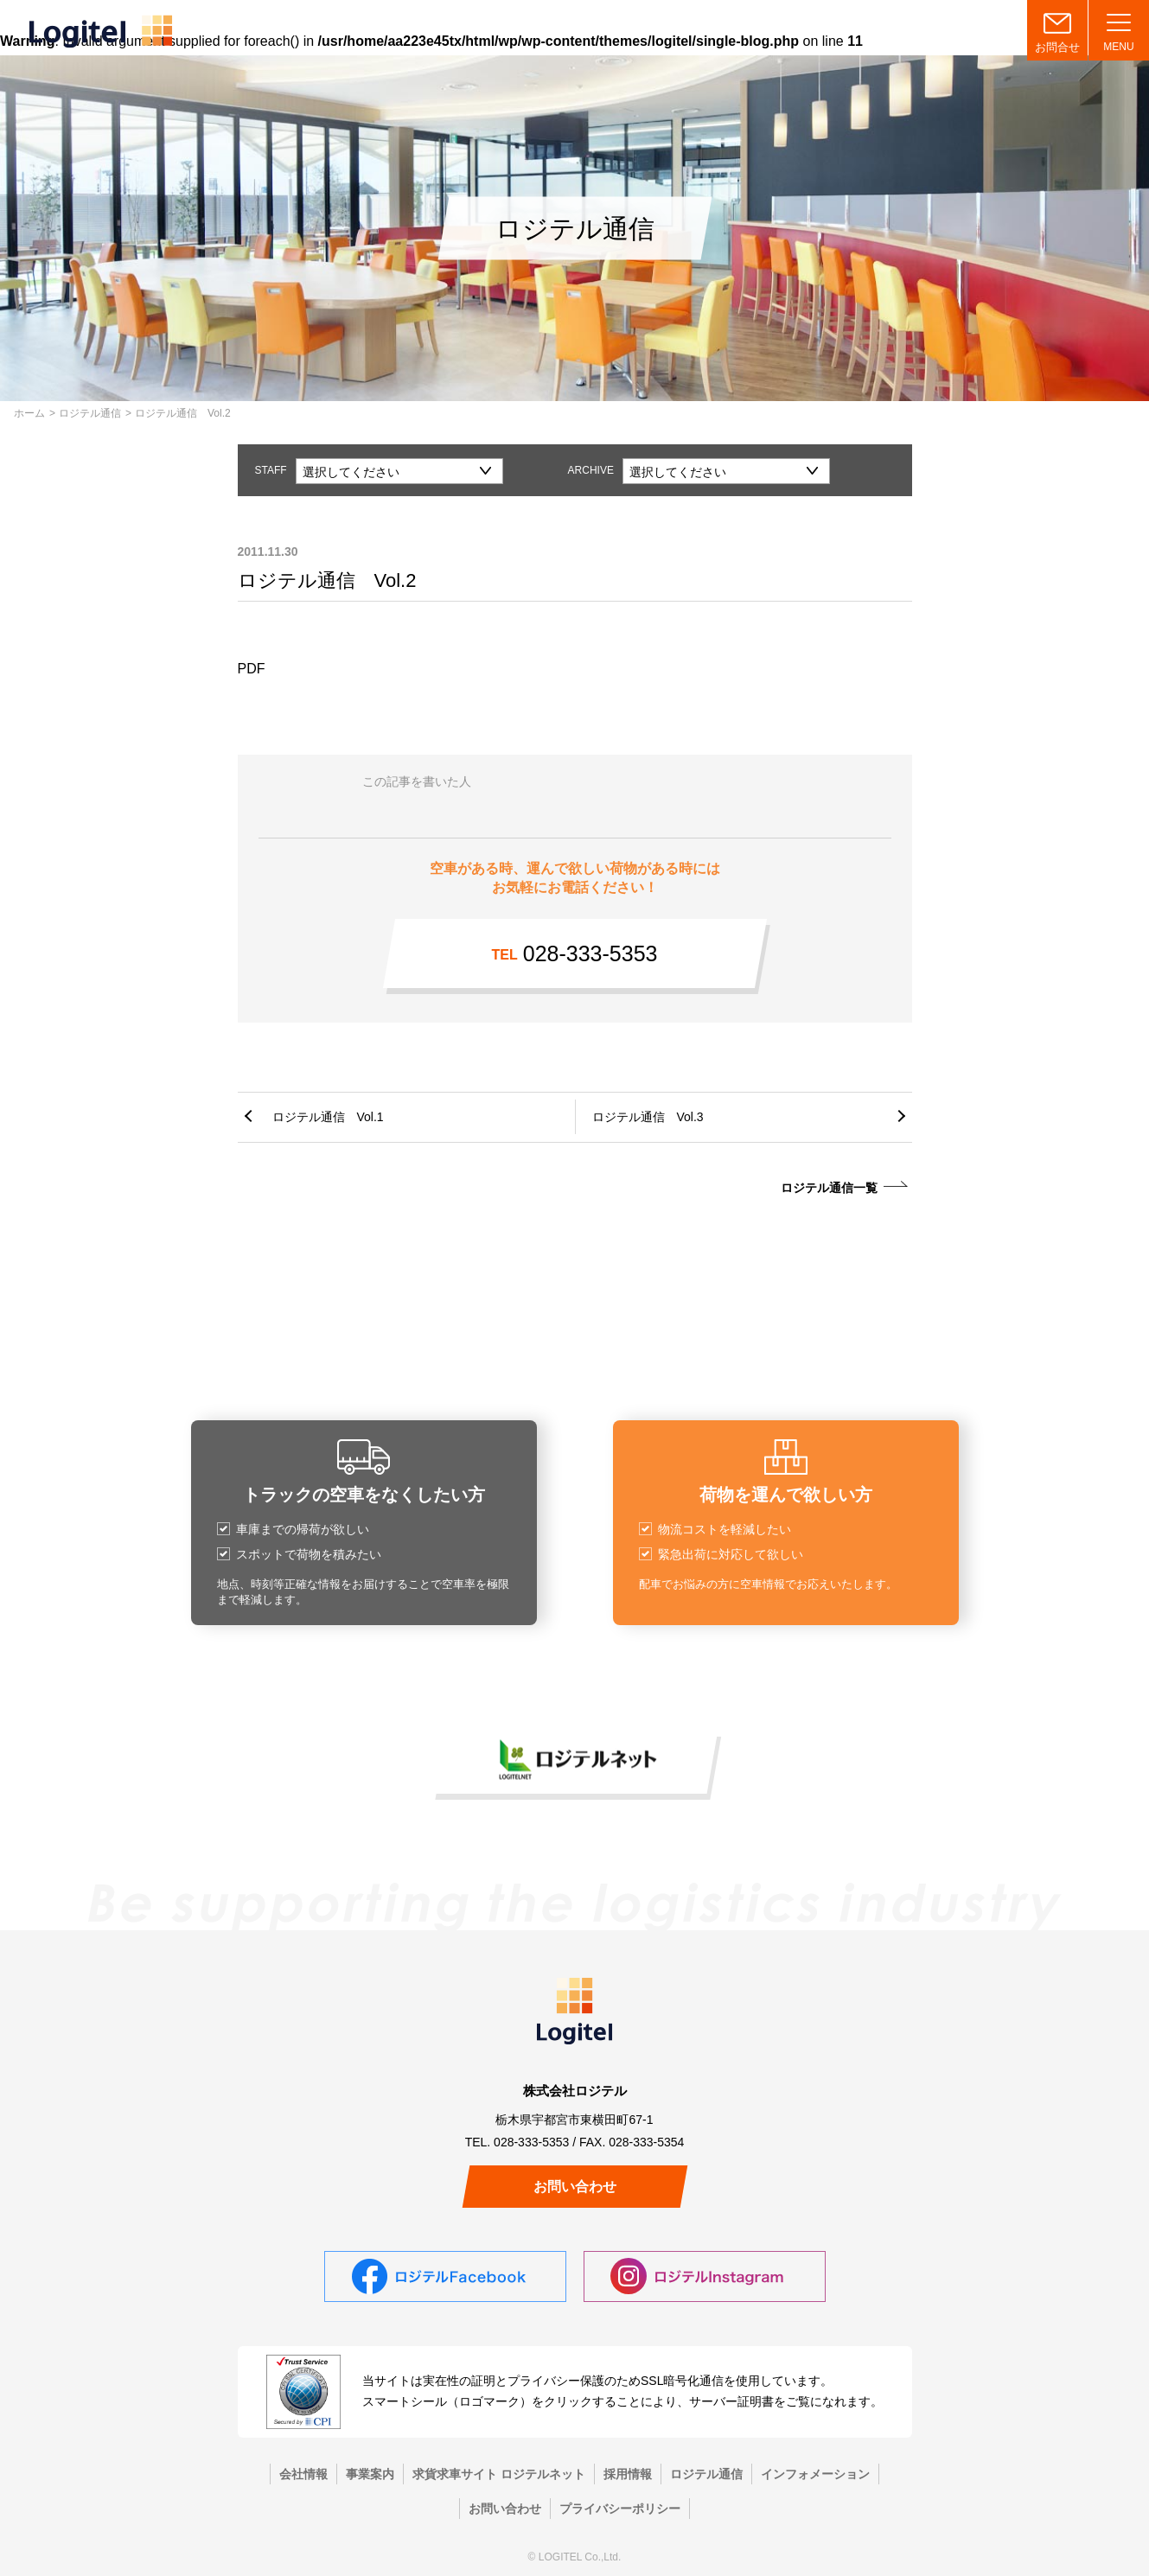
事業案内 (370, 2474)
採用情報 (627, 2474)
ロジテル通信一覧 (829, 1188)
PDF (251, 668)
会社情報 (303, 2474)
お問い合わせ (574, 2186)
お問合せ (1057, 47)
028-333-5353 (575, 953)
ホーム (29, 413)
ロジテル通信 (90, 413)
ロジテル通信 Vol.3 (648, 1117)
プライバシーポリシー (619, 2508)
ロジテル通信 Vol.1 (328, 1117)
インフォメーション (815, 2474)
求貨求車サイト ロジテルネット (498, 2474)
